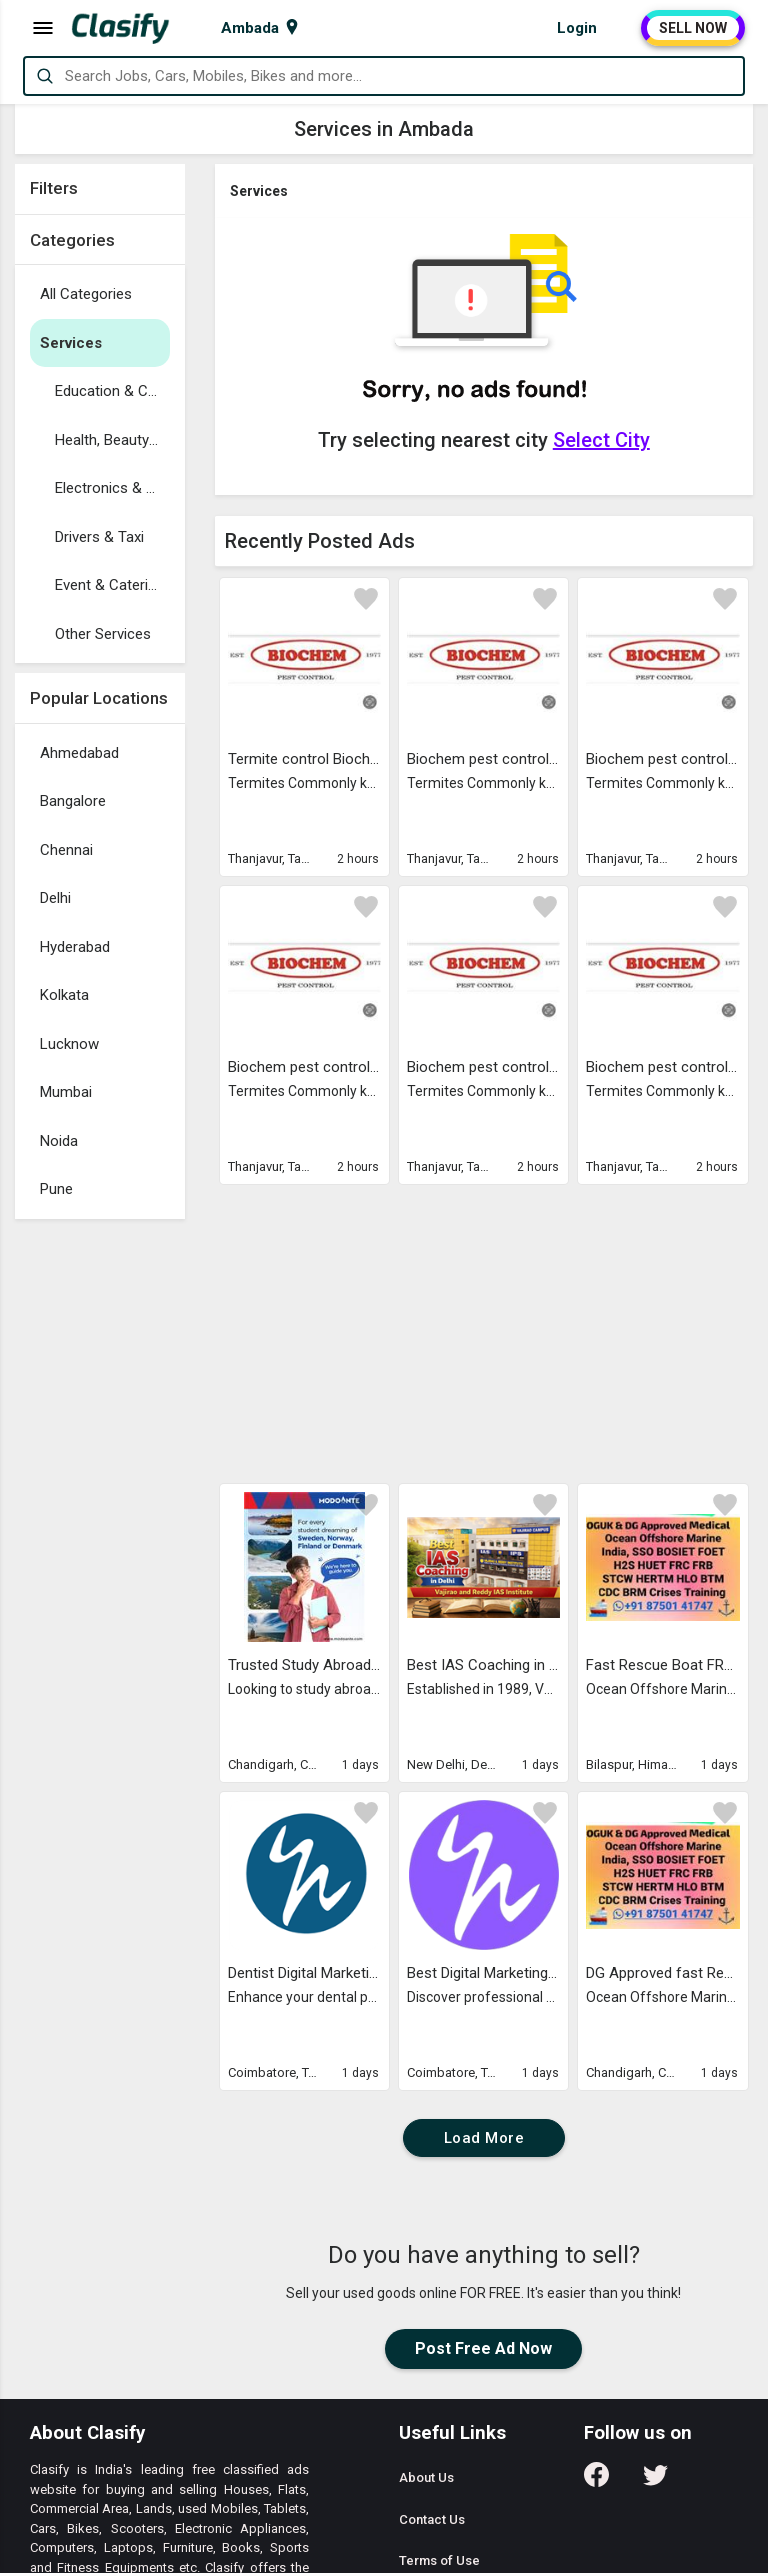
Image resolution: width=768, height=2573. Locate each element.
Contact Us (432, 2519)
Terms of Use (439, 2560)
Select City (601, 440)
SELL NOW (693, 28)
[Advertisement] (100, 1529)
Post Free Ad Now (483, 2348)
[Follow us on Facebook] (596, 2481)
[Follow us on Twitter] (655, 2481)
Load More (484, 2138)
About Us (426, 2477)
